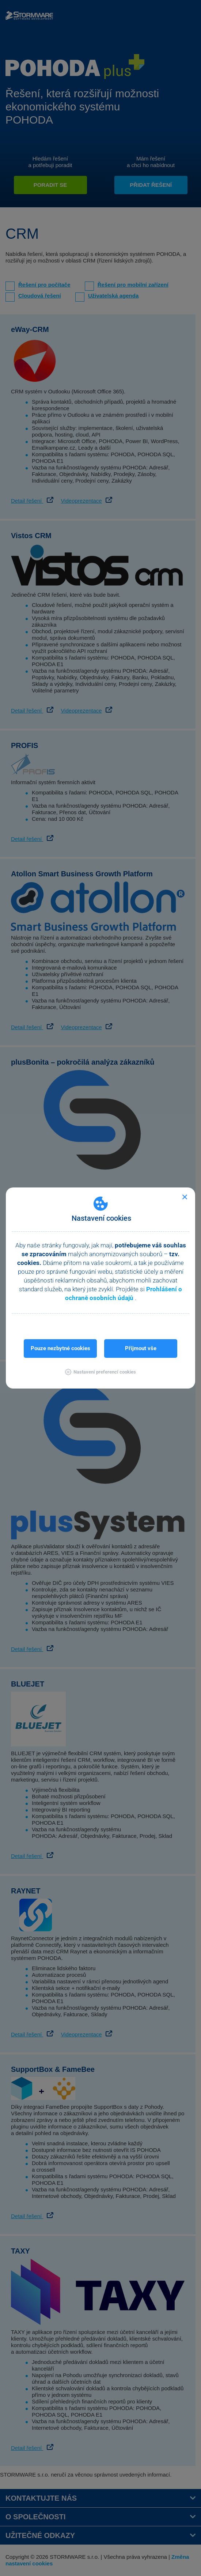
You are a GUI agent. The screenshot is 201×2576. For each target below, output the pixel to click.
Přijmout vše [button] (140, 1348)
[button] (100, 1372)
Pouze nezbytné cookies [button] (60, 1348)
